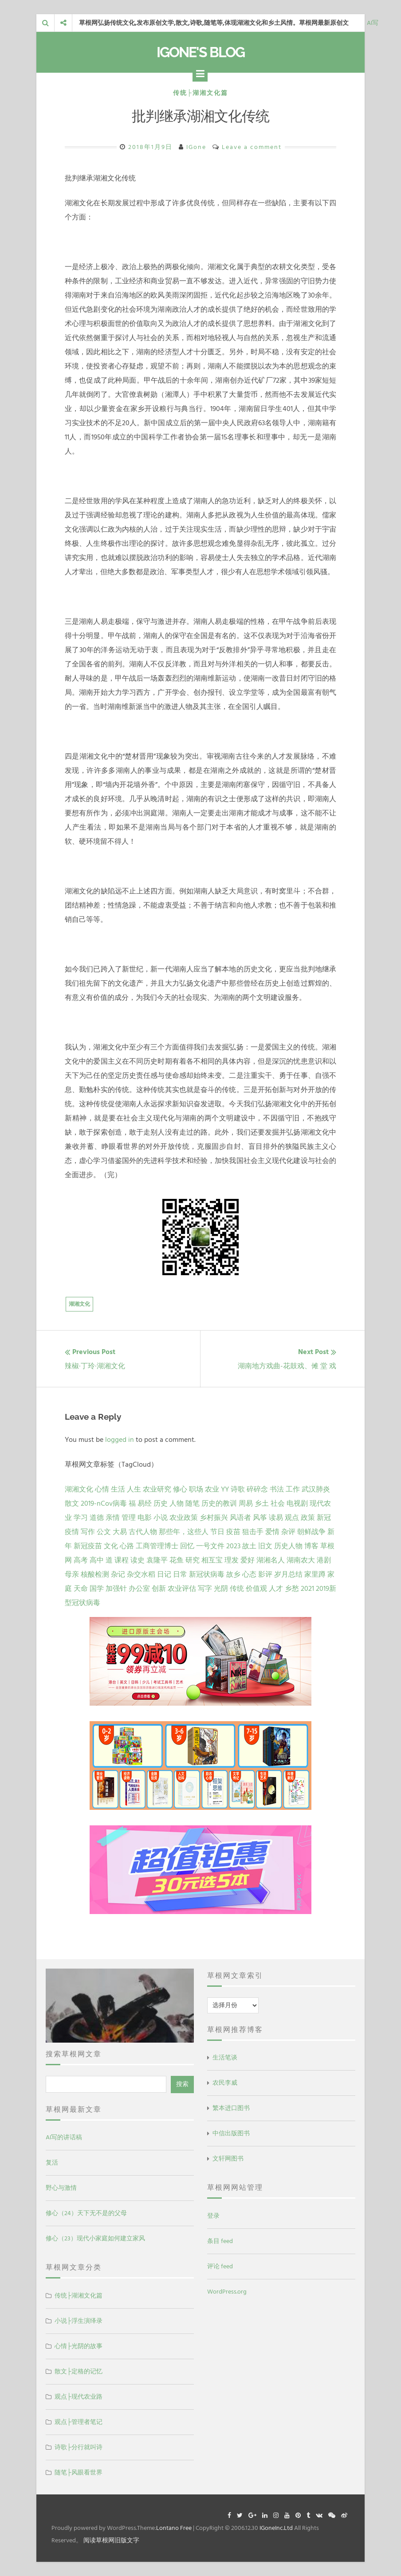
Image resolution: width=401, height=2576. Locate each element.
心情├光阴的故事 (78, 2346)
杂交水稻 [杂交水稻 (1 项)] (141, 1574)
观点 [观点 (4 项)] (292, 1517)
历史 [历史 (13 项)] (160, 1503)
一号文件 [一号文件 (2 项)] (210, 1546)
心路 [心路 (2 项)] (127, 1546)
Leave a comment (252, 147)
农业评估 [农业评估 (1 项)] (182, 1588)
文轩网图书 (228, 2158)
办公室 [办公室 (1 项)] (139, 1588)
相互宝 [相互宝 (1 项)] (212, 1560)
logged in (119, 1439)
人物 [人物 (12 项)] (176, 1503)
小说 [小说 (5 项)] (160, 1517)
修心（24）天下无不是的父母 (86, 2213)
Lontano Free (174, 2528)
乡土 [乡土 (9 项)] (262, 1503)
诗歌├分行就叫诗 (78, 2447)
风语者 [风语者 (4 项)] (240, 1517)
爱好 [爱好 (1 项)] (247, 1560)
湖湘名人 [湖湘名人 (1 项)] (270, 1560)
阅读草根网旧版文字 (111, 2540)
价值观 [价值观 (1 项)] (256, 1588)
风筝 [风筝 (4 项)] (260, 1517)
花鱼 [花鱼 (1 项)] (176, 1560)
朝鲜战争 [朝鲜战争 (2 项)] (311, 1532)
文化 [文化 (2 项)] (111, 1546)
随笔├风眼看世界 (78, 2472)
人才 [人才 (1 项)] (276, 1588)
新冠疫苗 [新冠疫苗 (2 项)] (88, 1546)
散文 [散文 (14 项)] (72, 1503)
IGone (196, 147)
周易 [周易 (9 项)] (246, 1503)
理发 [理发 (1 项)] (231, 1560)
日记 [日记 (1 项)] (164, 1574)
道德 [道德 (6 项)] (97, 1517)
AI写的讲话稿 (64, 2137)
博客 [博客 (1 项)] (311, 1546)
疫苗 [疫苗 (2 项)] (233, 1532)
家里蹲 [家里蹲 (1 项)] (315, 1574)
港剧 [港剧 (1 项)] (324, 1560)
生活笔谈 (224, 2057)
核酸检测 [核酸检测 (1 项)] (95, 1574)
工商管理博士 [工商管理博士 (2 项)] (157, 1546)
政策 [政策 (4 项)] (308, 1517)
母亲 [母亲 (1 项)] (72, 1574)
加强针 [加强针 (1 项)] (116, 1588)
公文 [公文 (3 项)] (104, 1532)
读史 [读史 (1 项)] (137, 1560)
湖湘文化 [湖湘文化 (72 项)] (79, 1489)
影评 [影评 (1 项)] (265, 1574)
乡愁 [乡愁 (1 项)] (292, 1588)
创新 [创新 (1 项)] (159, 1588)
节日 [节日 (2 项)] (217, 1532)
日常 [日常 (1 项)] (180, 1574)
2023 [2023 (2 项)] (233, 1546)
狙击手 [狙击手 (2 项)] (252, 1532)
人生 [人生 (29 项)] (134, 1489)
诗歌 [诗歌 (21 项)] (238, 1489)
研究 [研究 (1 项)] (192, 1560)
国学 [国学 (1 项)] (97, 1588)
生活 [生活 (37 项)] (118, 1489)
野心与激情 (61, 2188)
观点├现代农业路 (78, 2397)
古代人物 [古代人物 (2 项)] (143, 1532)
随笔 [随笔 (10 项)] (192, 1503)
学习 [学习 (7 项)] (81, 1517)
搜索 (182, 2084)
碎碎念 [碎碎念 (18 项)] (257, 1489)
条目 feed (220, 2241)
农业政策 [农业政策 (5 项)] (183, 1517)
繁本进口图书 (231, 2108)
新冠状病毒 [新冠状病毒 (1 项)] (206, 1574)
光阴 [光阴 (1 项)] (221, 1588)
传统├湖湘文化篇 (200, 93)
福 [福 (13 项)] (132, 1503)
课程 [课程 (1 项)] (121, 1560)
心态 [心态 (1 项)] (249, 1574)
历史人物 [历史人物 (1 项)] (288, 1546)
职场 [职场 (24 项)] (196, 1489)
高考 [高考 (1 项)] (81, 1560)
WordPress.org (227, 2291)
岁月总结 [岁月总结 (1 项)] (288, 1574)
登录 (213, 2216)
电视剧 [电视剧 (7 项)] (297, 1503)
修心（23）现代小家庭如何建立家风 (95, 2238)
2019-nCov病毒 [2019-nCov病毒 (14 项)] (104, 1503)
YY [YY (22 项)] (225, 1489)
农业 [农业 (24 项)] (212, 1489)
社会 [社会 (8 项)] (278, 1503)
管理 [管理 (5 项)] (129, 1517)
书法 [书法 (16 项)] (277, 1489)
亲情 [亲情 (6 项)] (113, 1517)
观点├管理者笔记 (78, 2422)
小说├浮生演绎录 (78, 2321)
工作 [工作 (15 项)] (293, 1489)
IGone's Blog (200, 52)
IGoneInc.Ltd (276, 2528)
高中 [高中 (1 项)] (97, 1560)
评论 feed (220, 2266)
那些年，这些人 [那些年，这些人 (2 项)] (183, 1532)
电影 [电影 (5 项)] (145, 1517)
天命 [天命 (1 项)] (81, 1588)
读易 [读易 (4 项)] (276, 1517)
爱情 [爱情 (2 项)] (272, 1532)
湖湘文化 (79, 1304)
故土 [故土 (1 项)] (249, 1546)
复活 (52, 2162)
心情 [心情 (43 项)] (102, 1489)
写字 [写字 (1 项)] (205, 1588)
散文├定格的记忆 (78, 2371)
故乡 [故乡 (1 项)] (233, 1574)
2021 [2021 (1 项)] (307, 1588)
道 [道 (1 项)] (109, 1560)
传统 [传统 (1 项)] (237, 1588)
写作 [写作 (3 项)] (88, 1532)
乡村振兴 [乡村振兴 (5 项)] (214, 1517)
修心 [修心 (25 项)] (180, 1489)
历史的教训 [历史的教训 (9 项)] (219, 1503)
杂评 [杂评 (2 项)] (288, 1532)
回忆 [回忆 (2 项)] (187, 1546)
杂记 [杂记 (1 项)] (118, 1574)
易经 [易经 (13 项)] (145, 1503)
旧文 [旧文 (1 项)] (265, 1546)
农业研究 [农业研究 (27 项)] (157, 1489)
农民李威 (224, 2083)
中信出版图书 (231, 2133)
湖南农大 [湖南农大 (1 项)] (301, 1560)
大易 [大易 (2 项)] (120, 1532)
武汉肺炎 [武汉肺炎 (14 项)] (316, 1489)
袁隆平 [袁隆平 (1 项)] (157, 1560)
